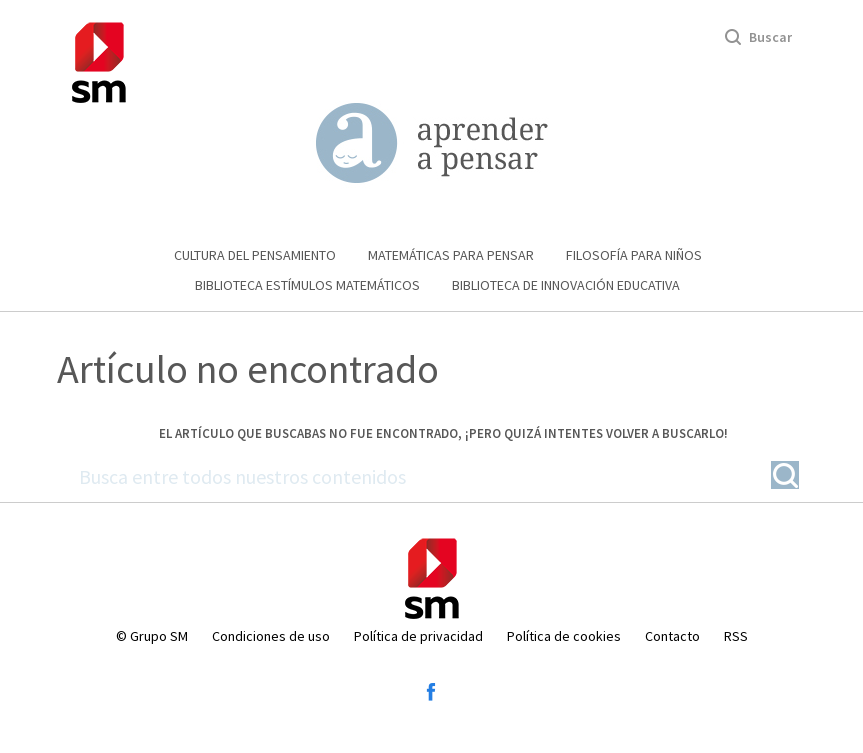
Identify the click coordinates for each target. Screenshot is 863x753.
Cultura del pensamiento (255, 255)
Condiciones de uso (271, 636)
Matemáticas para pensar (451, 255)
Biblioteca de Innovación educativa (566, 285)
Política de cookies (564, 636)
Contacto (672, 636)
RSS (736, 636)
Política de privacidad (418, 636)
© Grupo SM (152, 636)
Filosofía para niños (634, 255)
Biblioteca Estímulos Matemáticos (307, 285)
